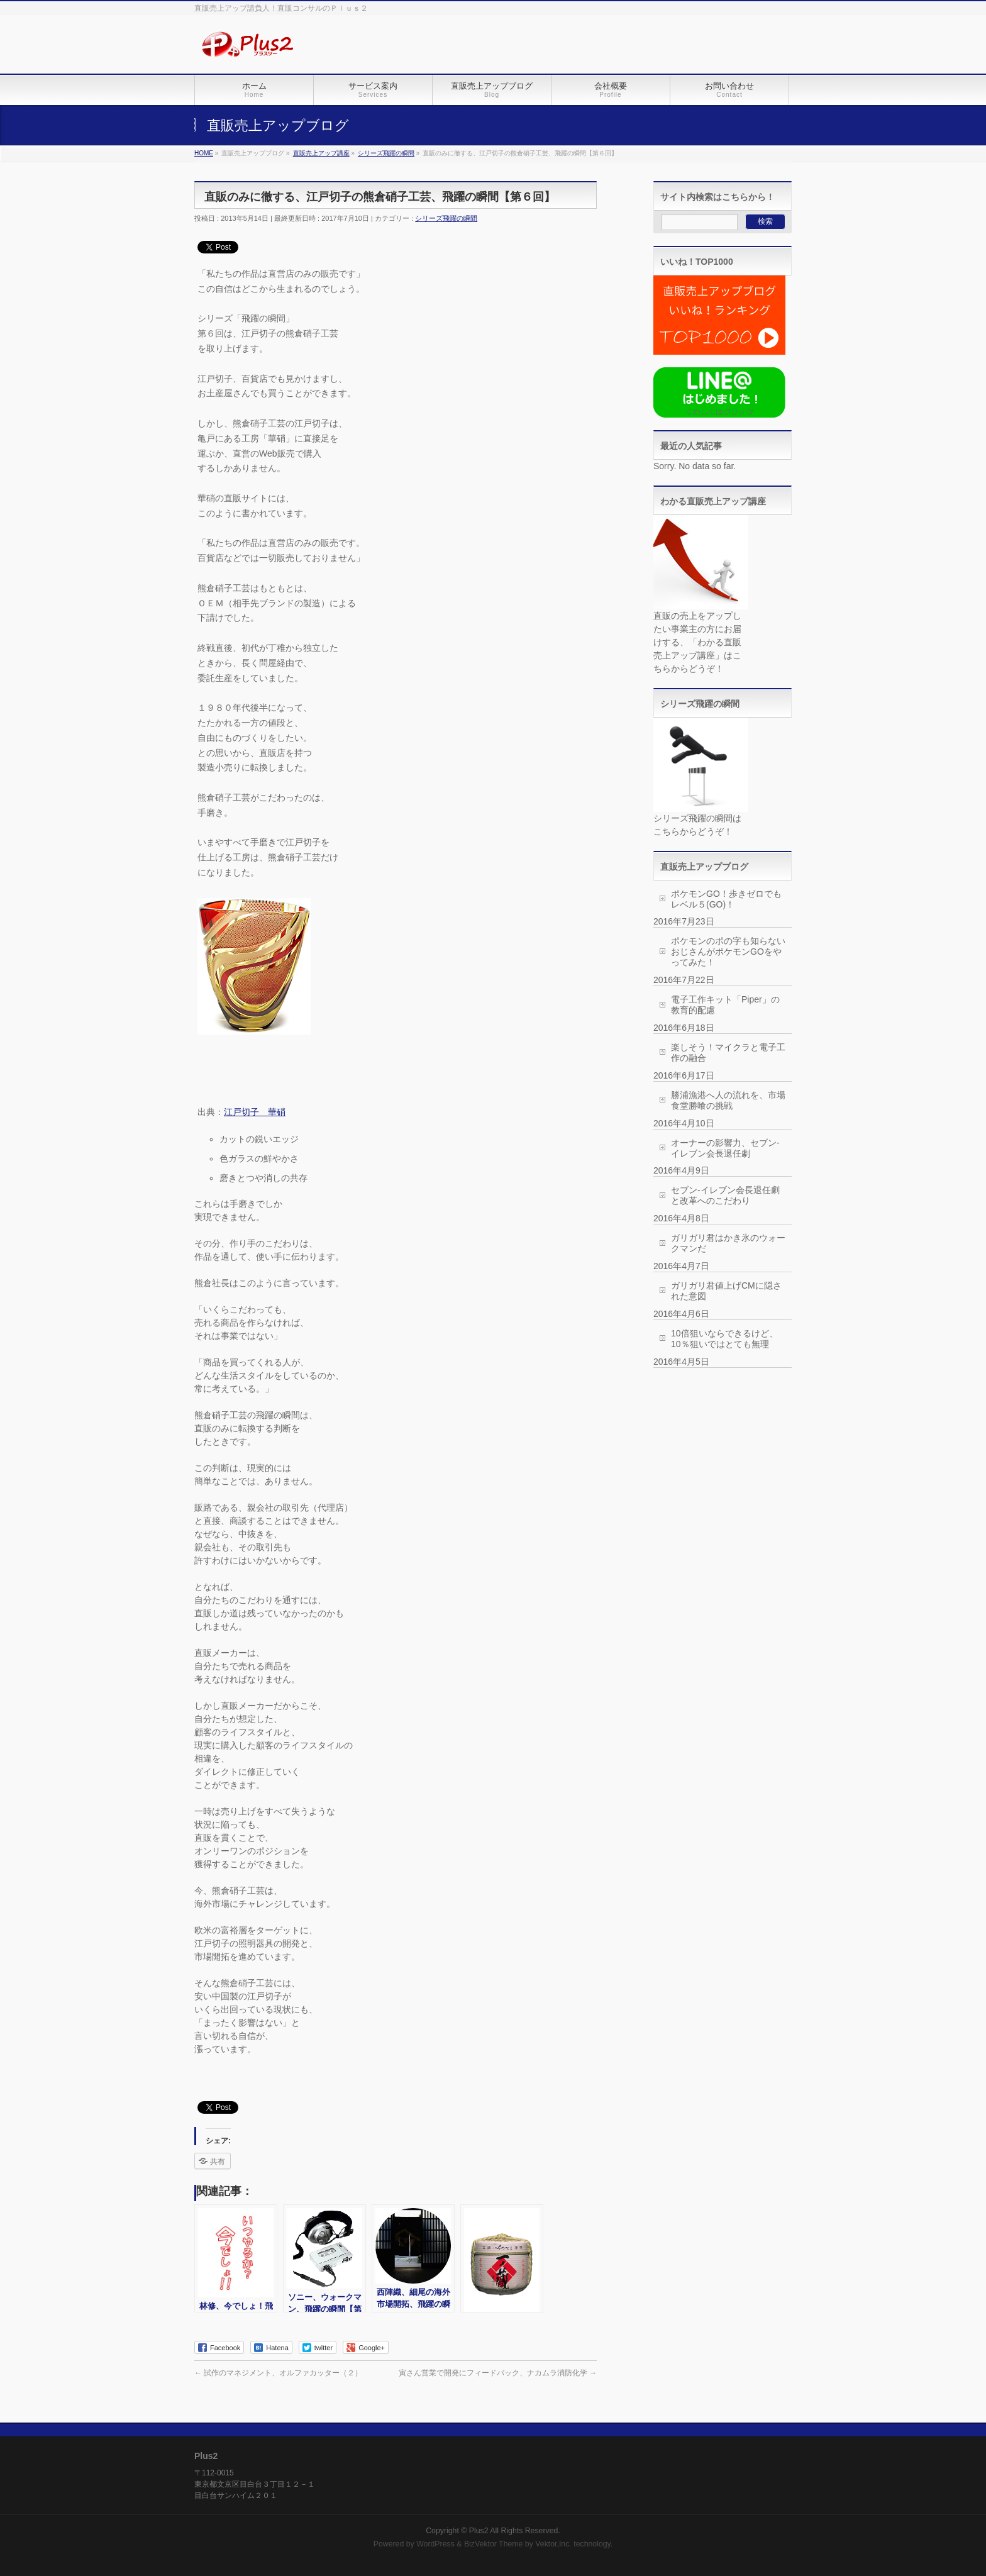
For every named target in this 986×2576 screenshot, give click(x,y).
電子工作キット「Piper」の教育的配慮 (725, 1004)
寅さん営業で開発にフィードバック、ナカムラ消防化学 (498, 2372)
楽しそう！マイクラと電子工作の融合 (728, 1052)
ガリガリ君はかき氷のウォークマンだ (728, 1243)
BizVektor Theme (493, 2544)
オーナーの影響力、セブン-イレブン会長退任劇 (725, 1148)
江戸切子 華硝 (254, 1112)
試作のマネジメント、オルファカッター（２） (278, 2372)
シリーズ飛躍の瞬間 (446, 218)
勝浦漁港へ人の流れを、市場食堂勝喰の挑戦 (728, 1100)
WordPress (435, 2544)
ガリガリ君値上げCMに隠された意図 (726, 1290)
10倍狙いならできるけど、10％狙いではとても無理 (724, 1338)
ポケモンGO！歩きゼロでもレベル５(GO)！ (726, 899)
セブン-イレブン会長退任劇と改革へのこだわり (725, 1195)
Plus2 (479, 2530)
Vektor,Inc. (553, 2544)
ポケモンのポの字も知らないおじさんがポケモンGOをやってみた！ (728, 951)
